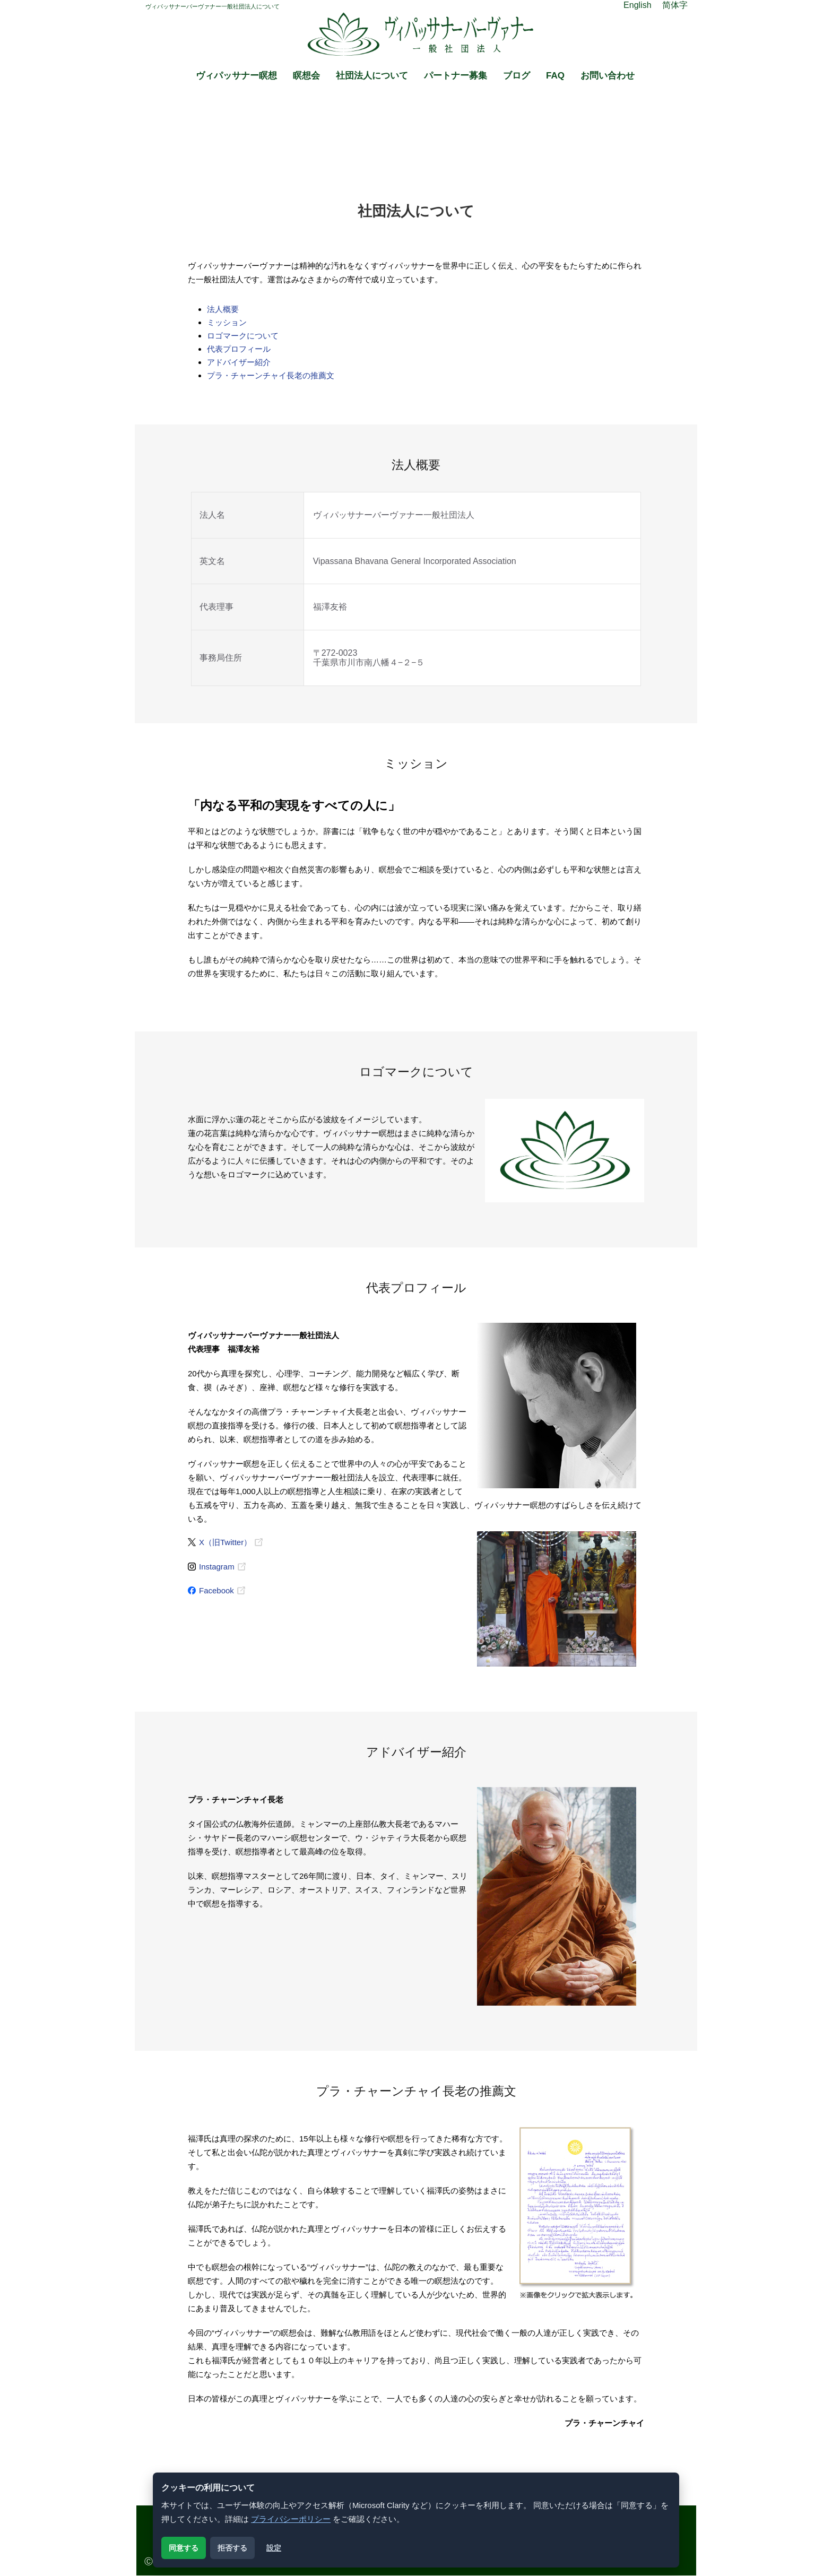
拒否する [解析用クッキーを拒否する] (232, 2548)
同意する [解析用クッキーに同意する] (183, 2548)
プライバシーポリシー (291, 2518)
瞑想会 (306, 76)
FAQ (555, 76)
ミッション (227, 322)
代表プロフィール (239, 348)
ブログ (516, 76)
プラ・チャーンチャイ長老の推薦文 (270, 375)
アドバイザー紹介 (239, 362)
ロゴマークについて (243, 335)
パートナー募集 (455, 76)
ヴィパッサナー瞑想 (236, 76)
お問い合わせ (607, 76)
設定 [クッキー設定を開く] (273, 2548)
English (637, 5)
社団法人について (372, 76)
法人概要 (223, 309)
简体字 (675, 5)
